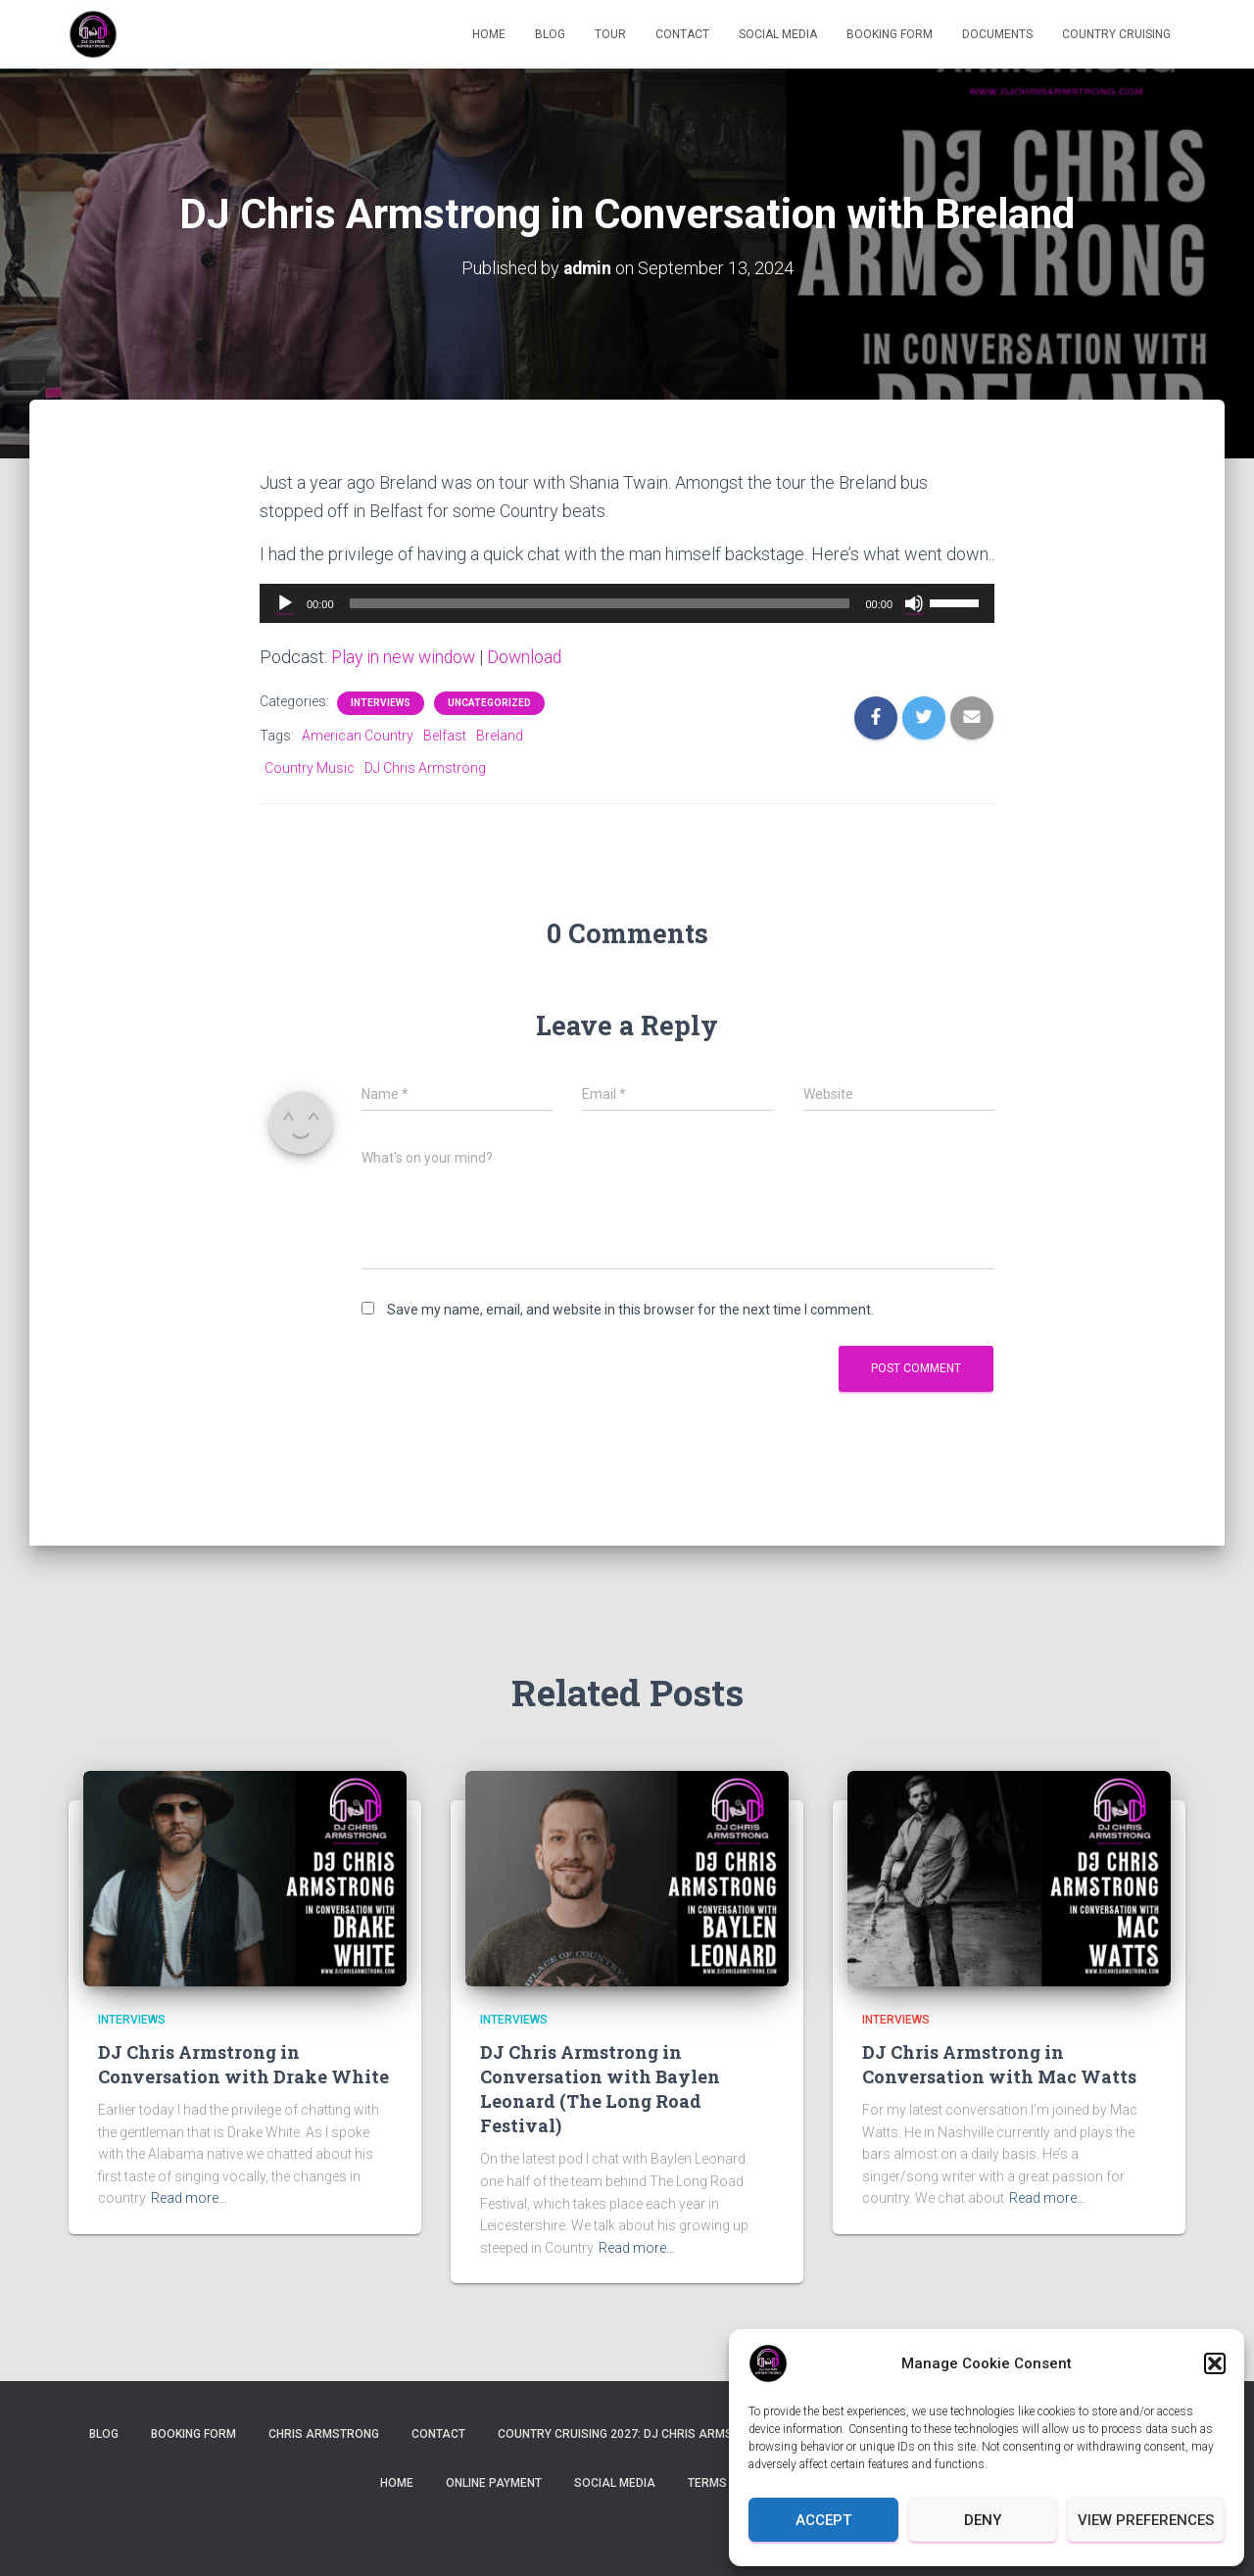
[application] (627, 602)
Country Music (310, 767)
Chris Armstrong (323, 2434)
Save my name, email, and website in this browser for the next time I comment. (630, 1309)
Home (489, 34)
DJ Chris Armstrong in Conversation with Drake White (243, 2063)
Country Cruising (1116, 34)
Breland (499, 734)
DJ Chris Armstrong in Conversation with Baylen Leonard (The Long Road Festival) (600, 2088)
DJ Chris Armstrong (425, 767)
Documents (997, 34)
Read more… (189, 2198)
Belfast (444, 734)
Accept (823, 2520)
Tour (610, 34)
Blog (550, 34)
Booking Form (889, 34)
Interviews (380, 701)
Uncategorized (489, 701)
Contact (682, 34)
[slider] (600, 602)
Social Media (778, 34)
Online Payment (494, 2482)
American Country (357, 734)
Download (531, 655)
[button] (1215, 2363)
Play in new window (406, 655)
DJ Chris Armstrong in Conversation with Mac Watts (999, 2063)
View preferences (1146, 2520)
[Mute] (914, 602)
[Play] (285, 602)
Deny (982, 2520)
